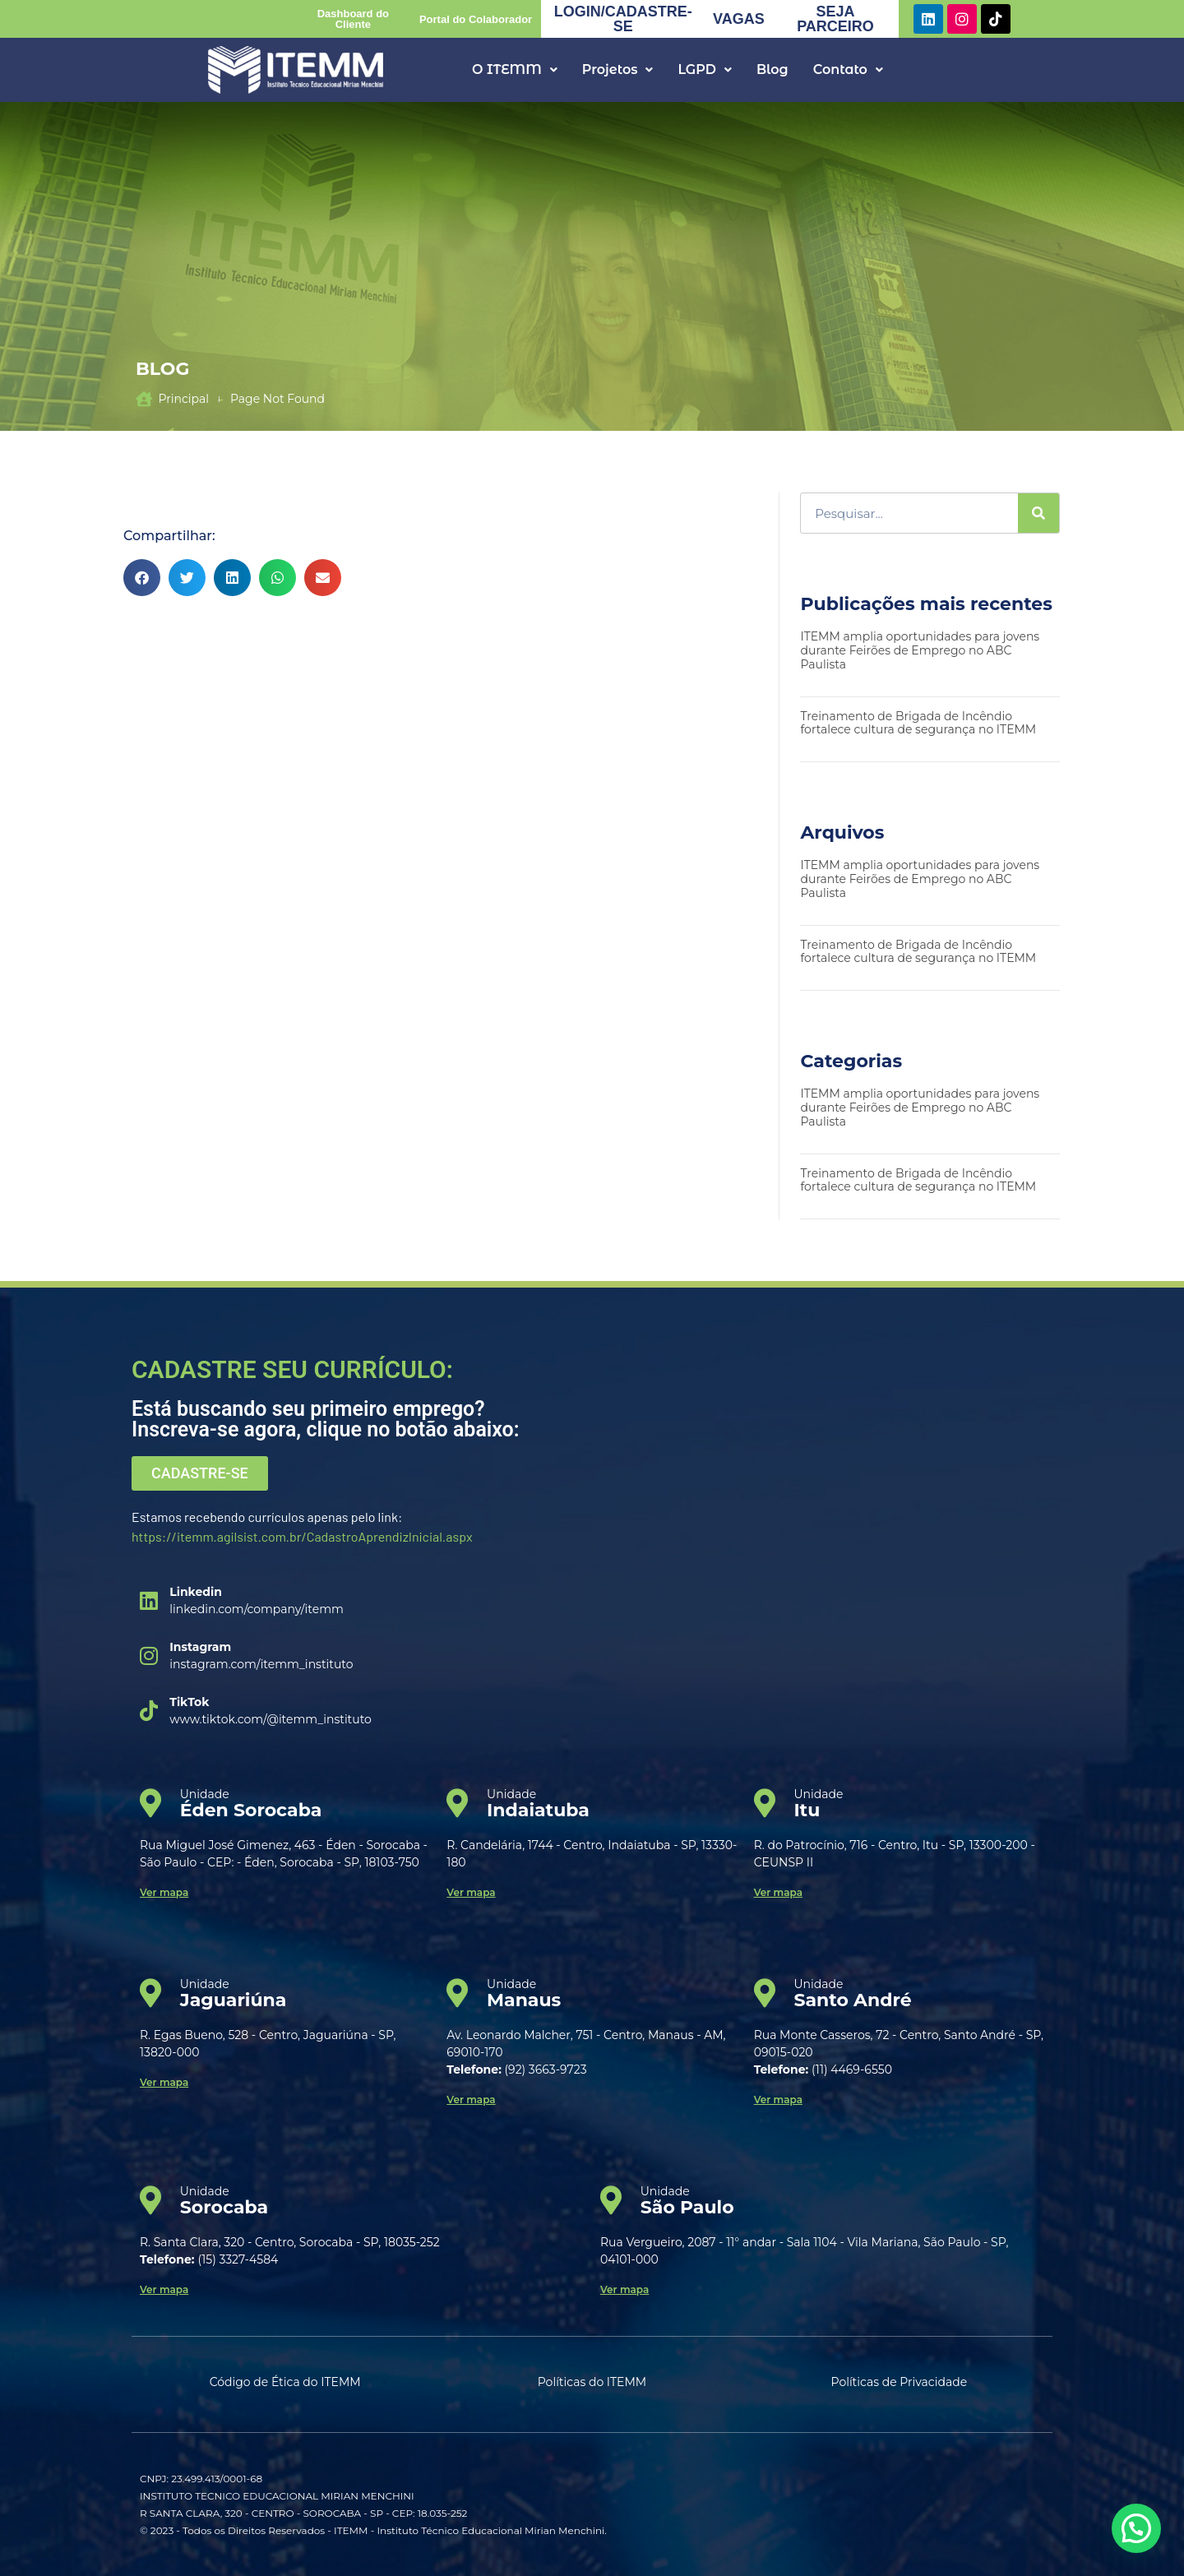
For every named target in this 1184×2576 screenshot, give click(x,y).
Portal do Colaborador (475, 19)
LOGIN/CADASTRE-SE (623, 19)
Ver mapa (164, 1892)
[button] (515, 70)
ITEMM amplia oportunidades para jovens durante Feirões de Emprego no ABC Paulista (919, 650)
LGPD (704, 69)
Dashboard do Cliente (353, 18)
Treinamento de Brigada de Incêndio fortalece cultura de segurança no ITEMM (919, 723)
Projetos (618, 69)
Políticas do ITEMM (592, 2382)
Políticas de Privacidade (899, 2382)
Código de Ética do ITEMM (285, 2382)
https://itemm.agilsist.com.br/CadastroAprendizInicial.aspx (302, 1536)
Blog (772, 69)
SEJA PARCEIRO (835, 19)
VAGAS (739, 19)
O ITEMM (514, 69)
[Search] (1038, 513)
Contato (848, 69)
